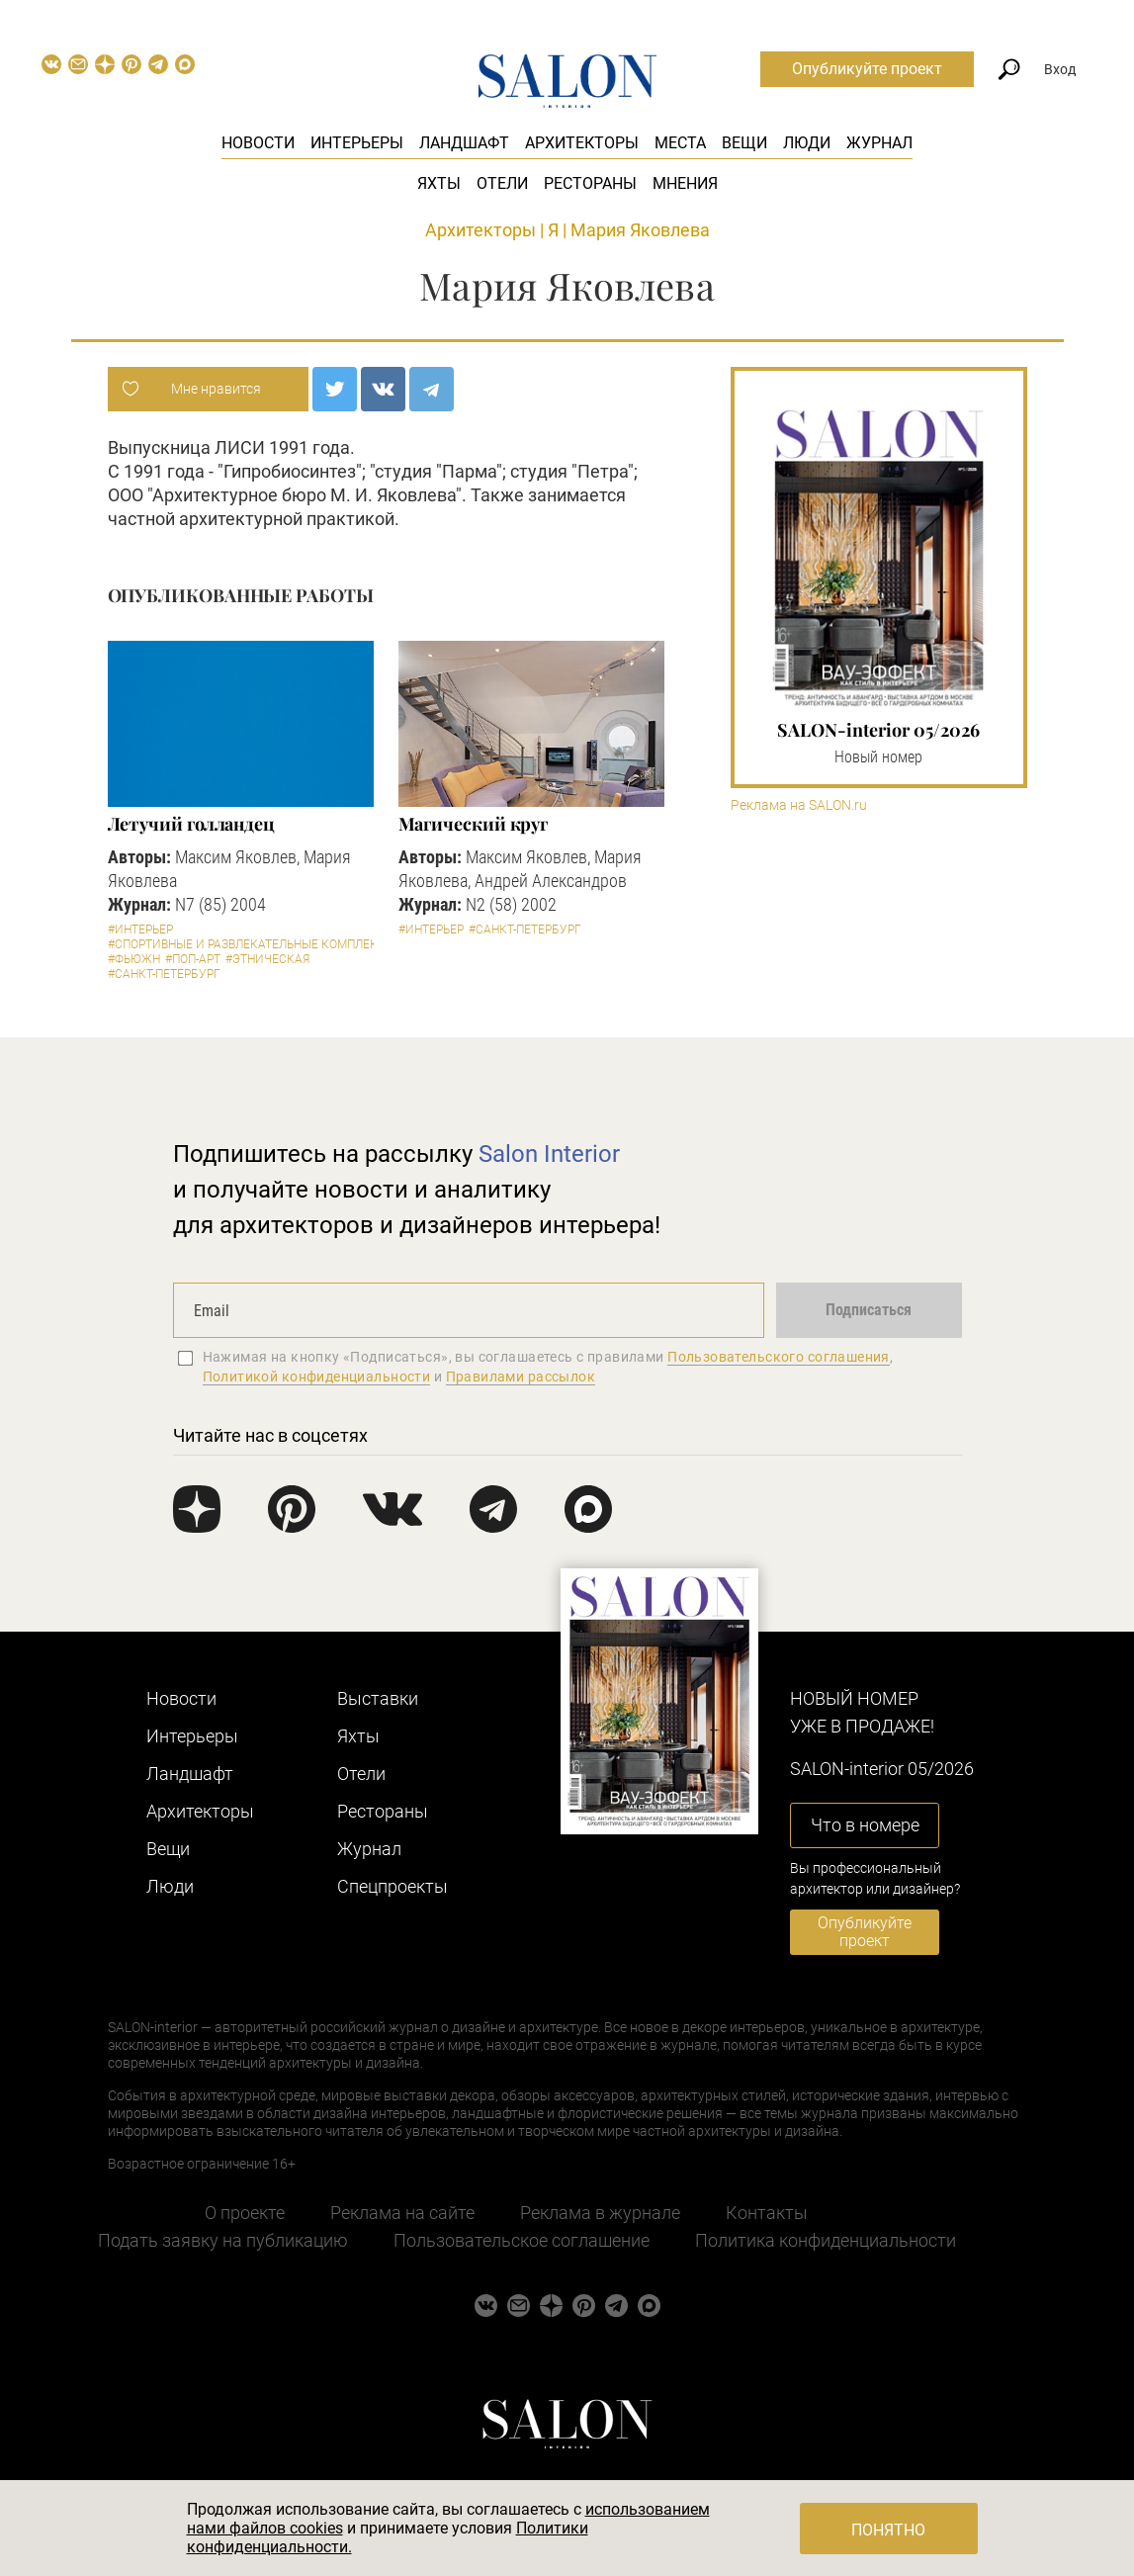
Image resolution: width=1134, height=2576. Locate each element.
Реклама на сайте (402, 2212)
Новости (258, 142)
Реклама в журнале (600, 2212)
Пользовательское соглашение (521, 2240)
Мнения (685, 183)
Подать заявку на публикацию (223, 2240)
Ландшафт (464, 142)
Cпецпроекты (392, 1886)
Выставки (377, 1698)
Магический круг (473, 824)
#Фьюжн (134, 959)
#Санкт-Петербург (164, 974)
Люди (806, 142)
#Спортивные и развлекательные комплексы (251, 944)
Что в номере (865, 1825)
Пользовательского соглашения (778, 1357)
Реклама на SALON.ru (799, 805)
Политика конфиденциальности (825, 2240)
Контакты (767, 2212)
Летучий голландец (191, 824)
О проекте (245, 2212)
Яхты (439, 183)
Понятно (888, 2530)
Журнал (879, 142)
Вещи (744, 142)
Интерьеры (356, 142)
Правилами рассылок (521, 1376)
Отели (502, 183)
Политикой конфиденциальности (317, 1376)
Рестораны (590, 183)
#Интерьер (140, 929)
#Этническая (267, 959)
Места (680, 142)
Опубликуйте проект (867, 68)
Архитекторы (582, 142)
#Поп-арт (192, 959)
